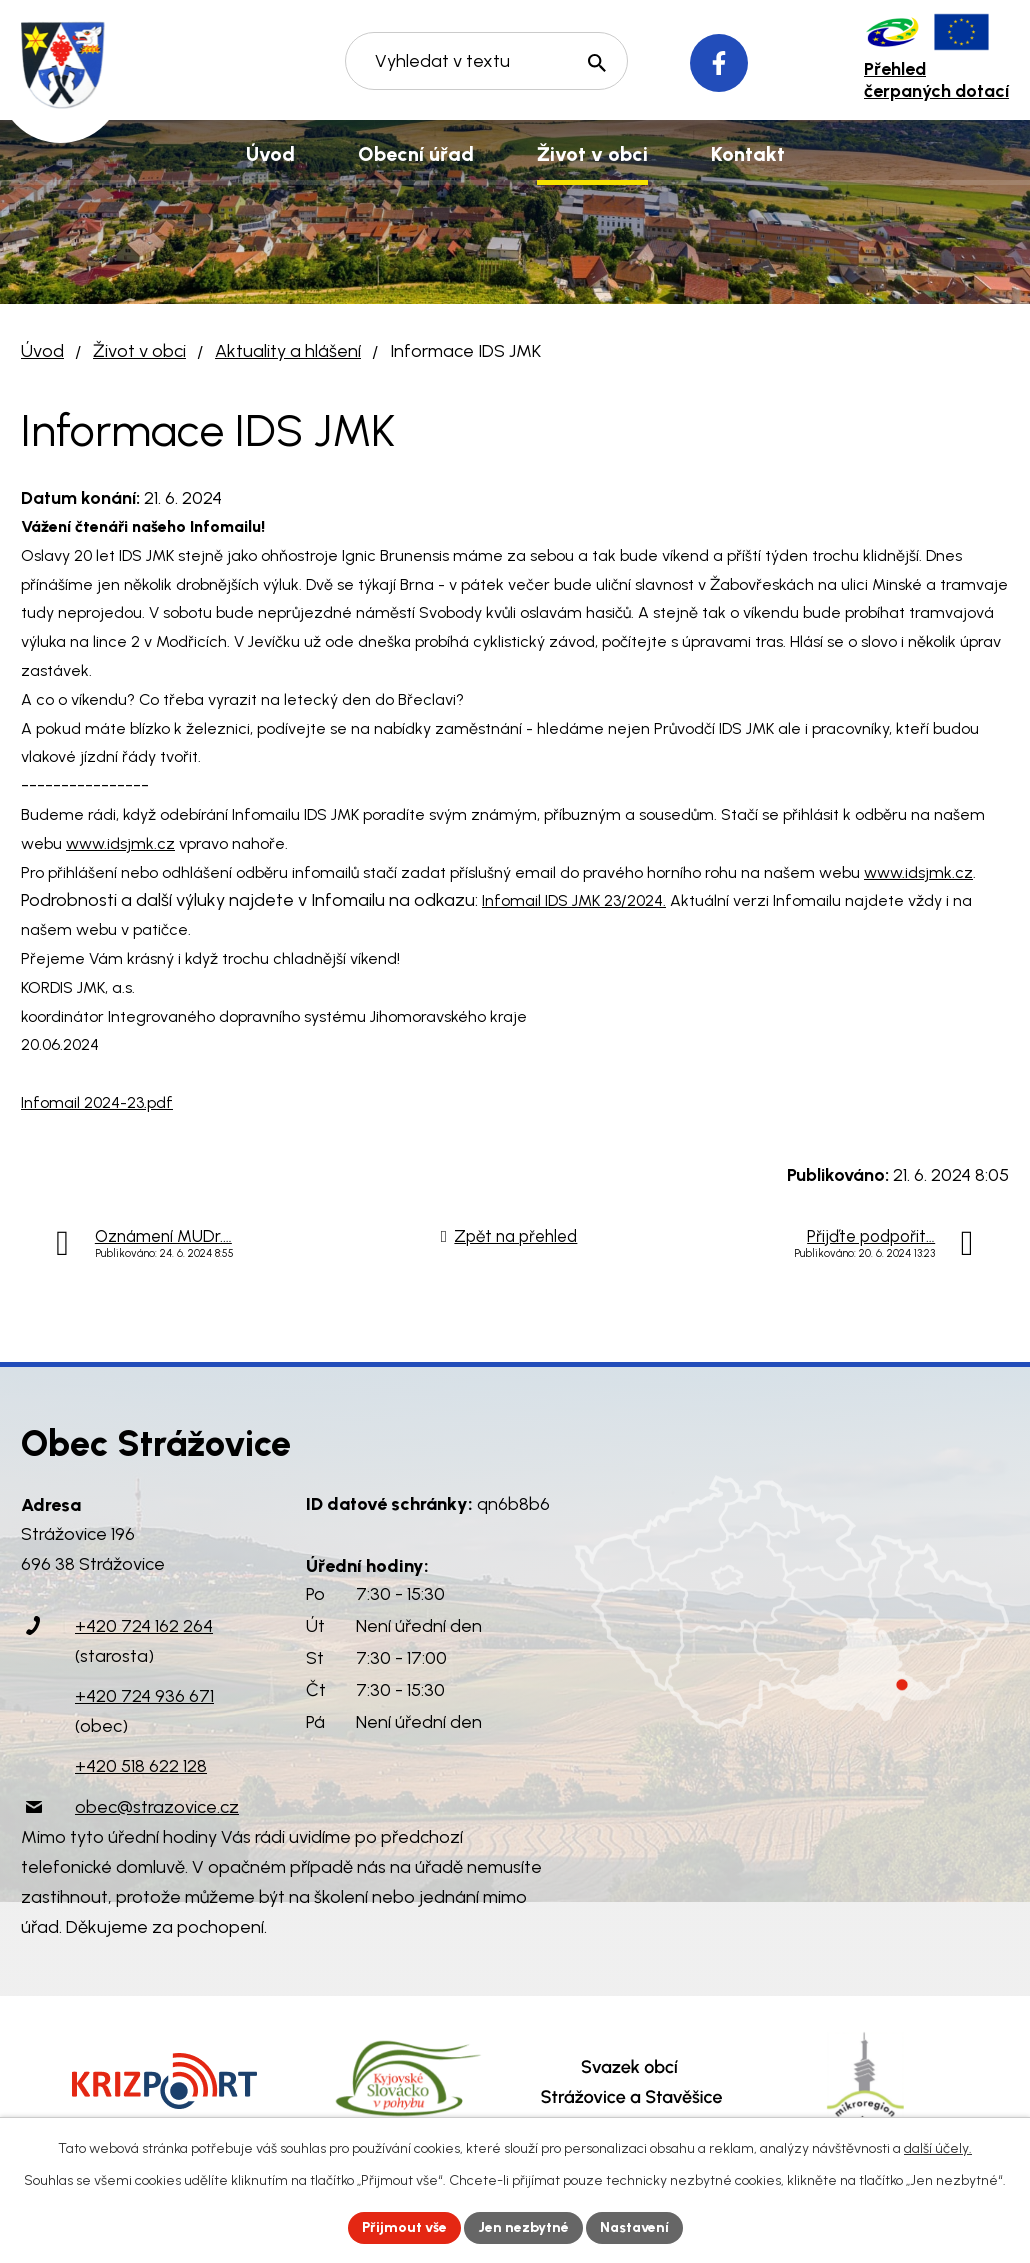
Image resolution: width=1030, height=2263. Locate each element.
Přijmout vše (404, 2227)
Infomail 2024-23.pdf (97, 1102)
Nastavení (634, 2227)
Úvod (42, 351)
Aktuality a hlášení (288, 351)
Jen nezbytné (523, 2227)
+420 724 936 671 (144, 1696)
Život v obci (139, 351)
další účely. (938, 2148)
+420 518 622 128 (141, 1766)
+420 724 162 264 (144, 1626)
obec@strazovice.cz (157, 1807)
